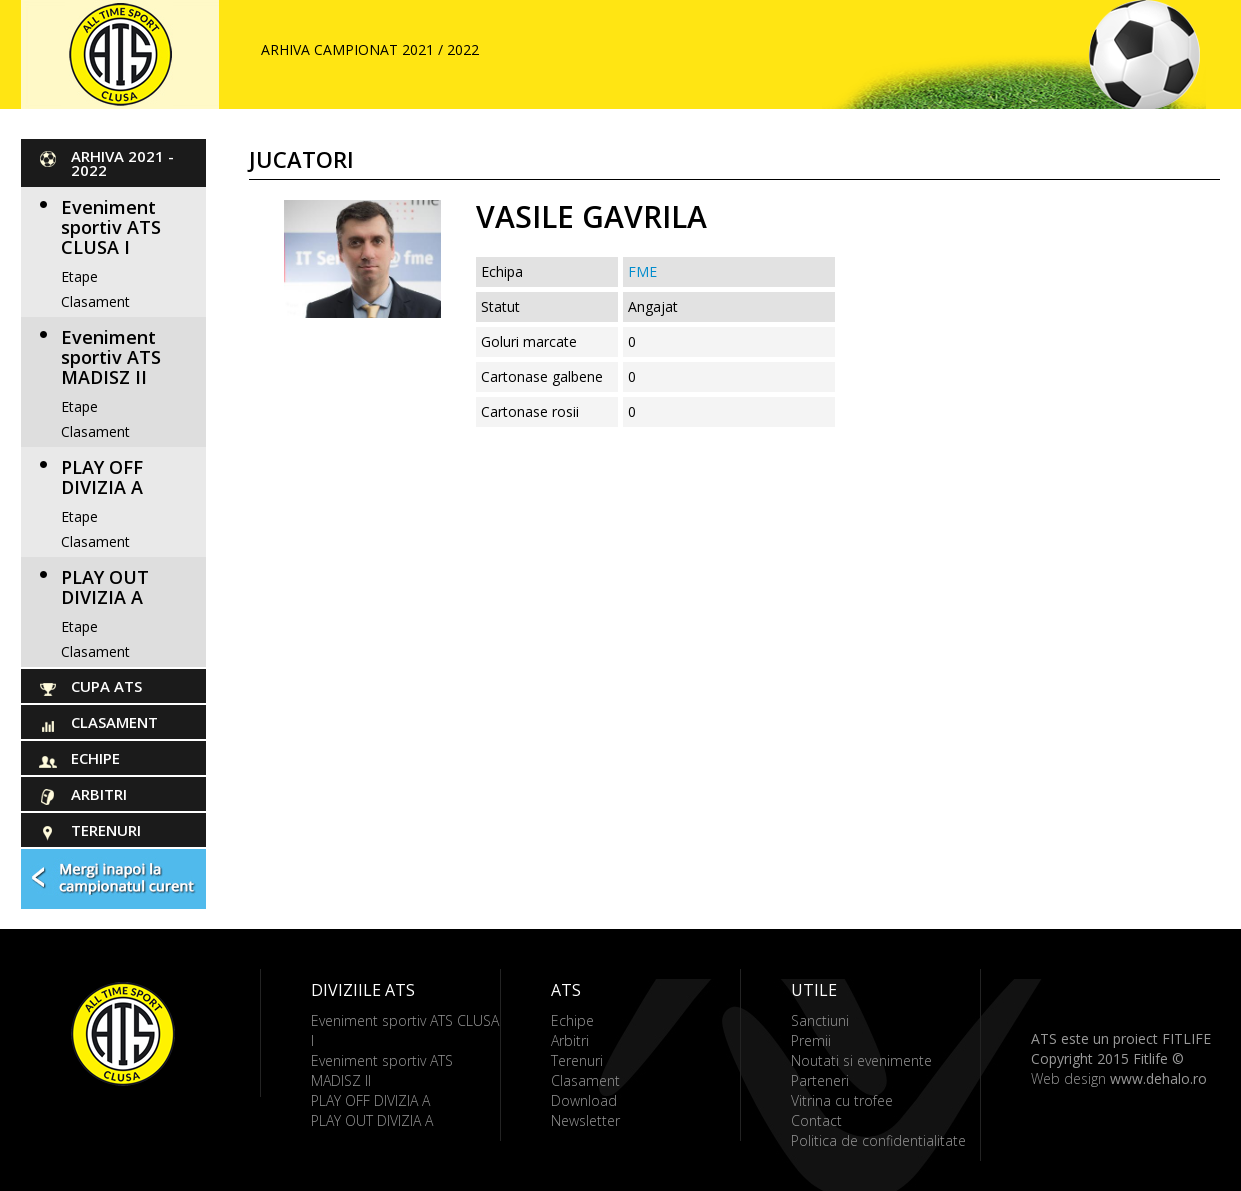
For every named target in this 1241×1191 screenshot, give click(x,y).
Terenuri (106, 830)
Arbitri (99, 794)
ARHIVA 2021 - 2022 (122, 163)
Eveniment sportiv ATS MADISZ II (111, 357)
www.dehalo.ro (1158, 1078)
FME (642, 271)
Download (584, 1100)
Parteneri (820, 1080)
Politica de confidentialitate (878, 1140)
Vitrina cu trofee (842, 1100)
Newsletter (585, 1120)
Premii (811, 1040)
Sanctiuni (820, 1020)
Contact (816, 1120)
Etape (79, 276)
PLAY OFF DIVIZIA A (102, 477)
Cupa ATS (106, 686)
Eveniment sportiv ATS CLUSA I (111, 227)
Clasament (95, 301)
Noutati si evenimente (861, 1060)
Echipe (95, 758)
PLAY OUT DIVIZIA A (105, 587)
